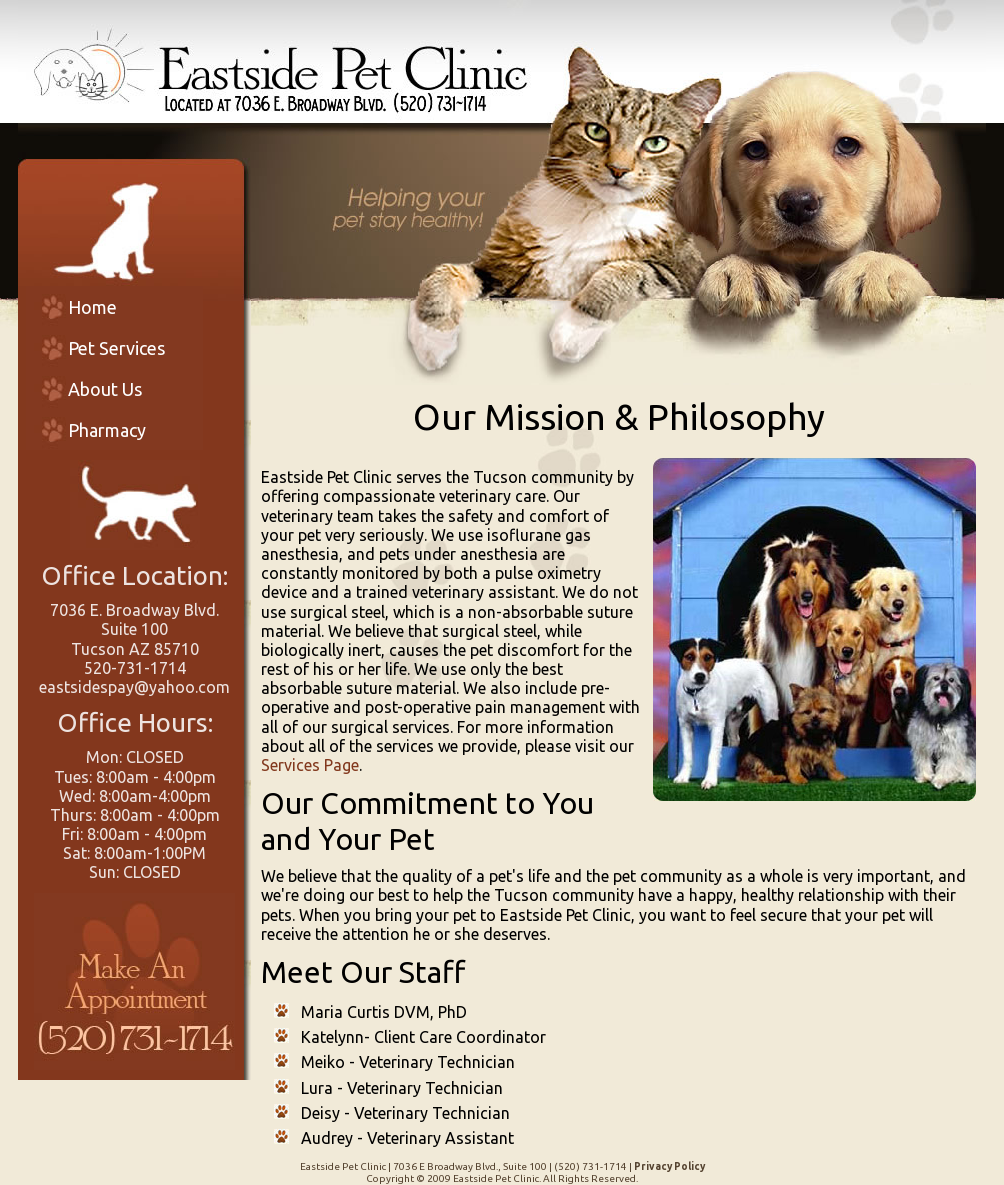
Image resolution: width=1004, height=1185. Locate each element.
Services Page (310, 765)
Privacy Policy (669, 1166)
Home (92, 307)
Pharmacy (107, 430)
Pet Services (116, 348)
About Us (105, 389)
